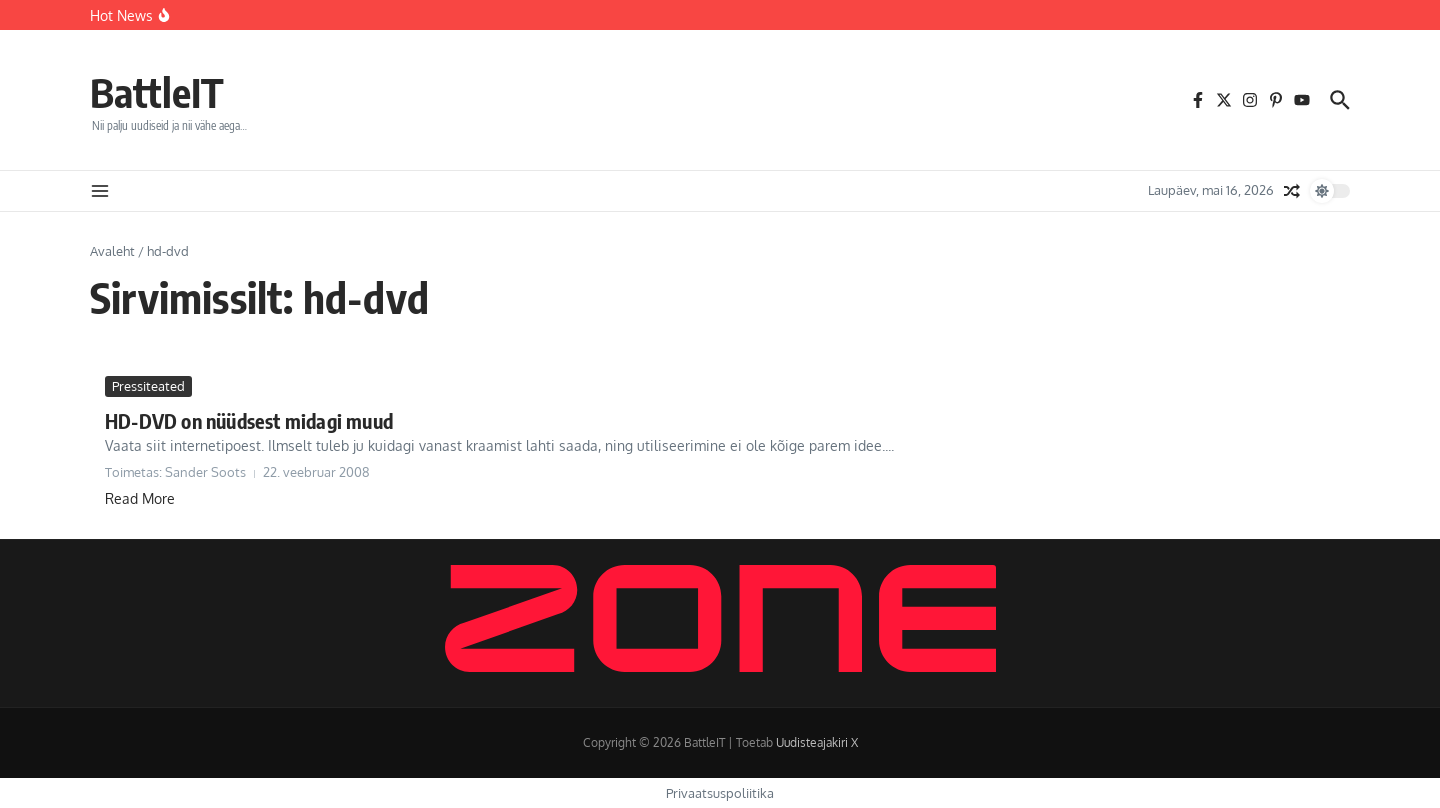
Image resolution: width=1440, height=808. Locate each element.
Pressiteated (148, 386)
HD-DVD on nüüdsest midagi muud (249, 420)
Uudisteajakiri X (817, 742)
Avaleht (112, 251)
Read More (140, 498)
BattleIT (157, 92)
